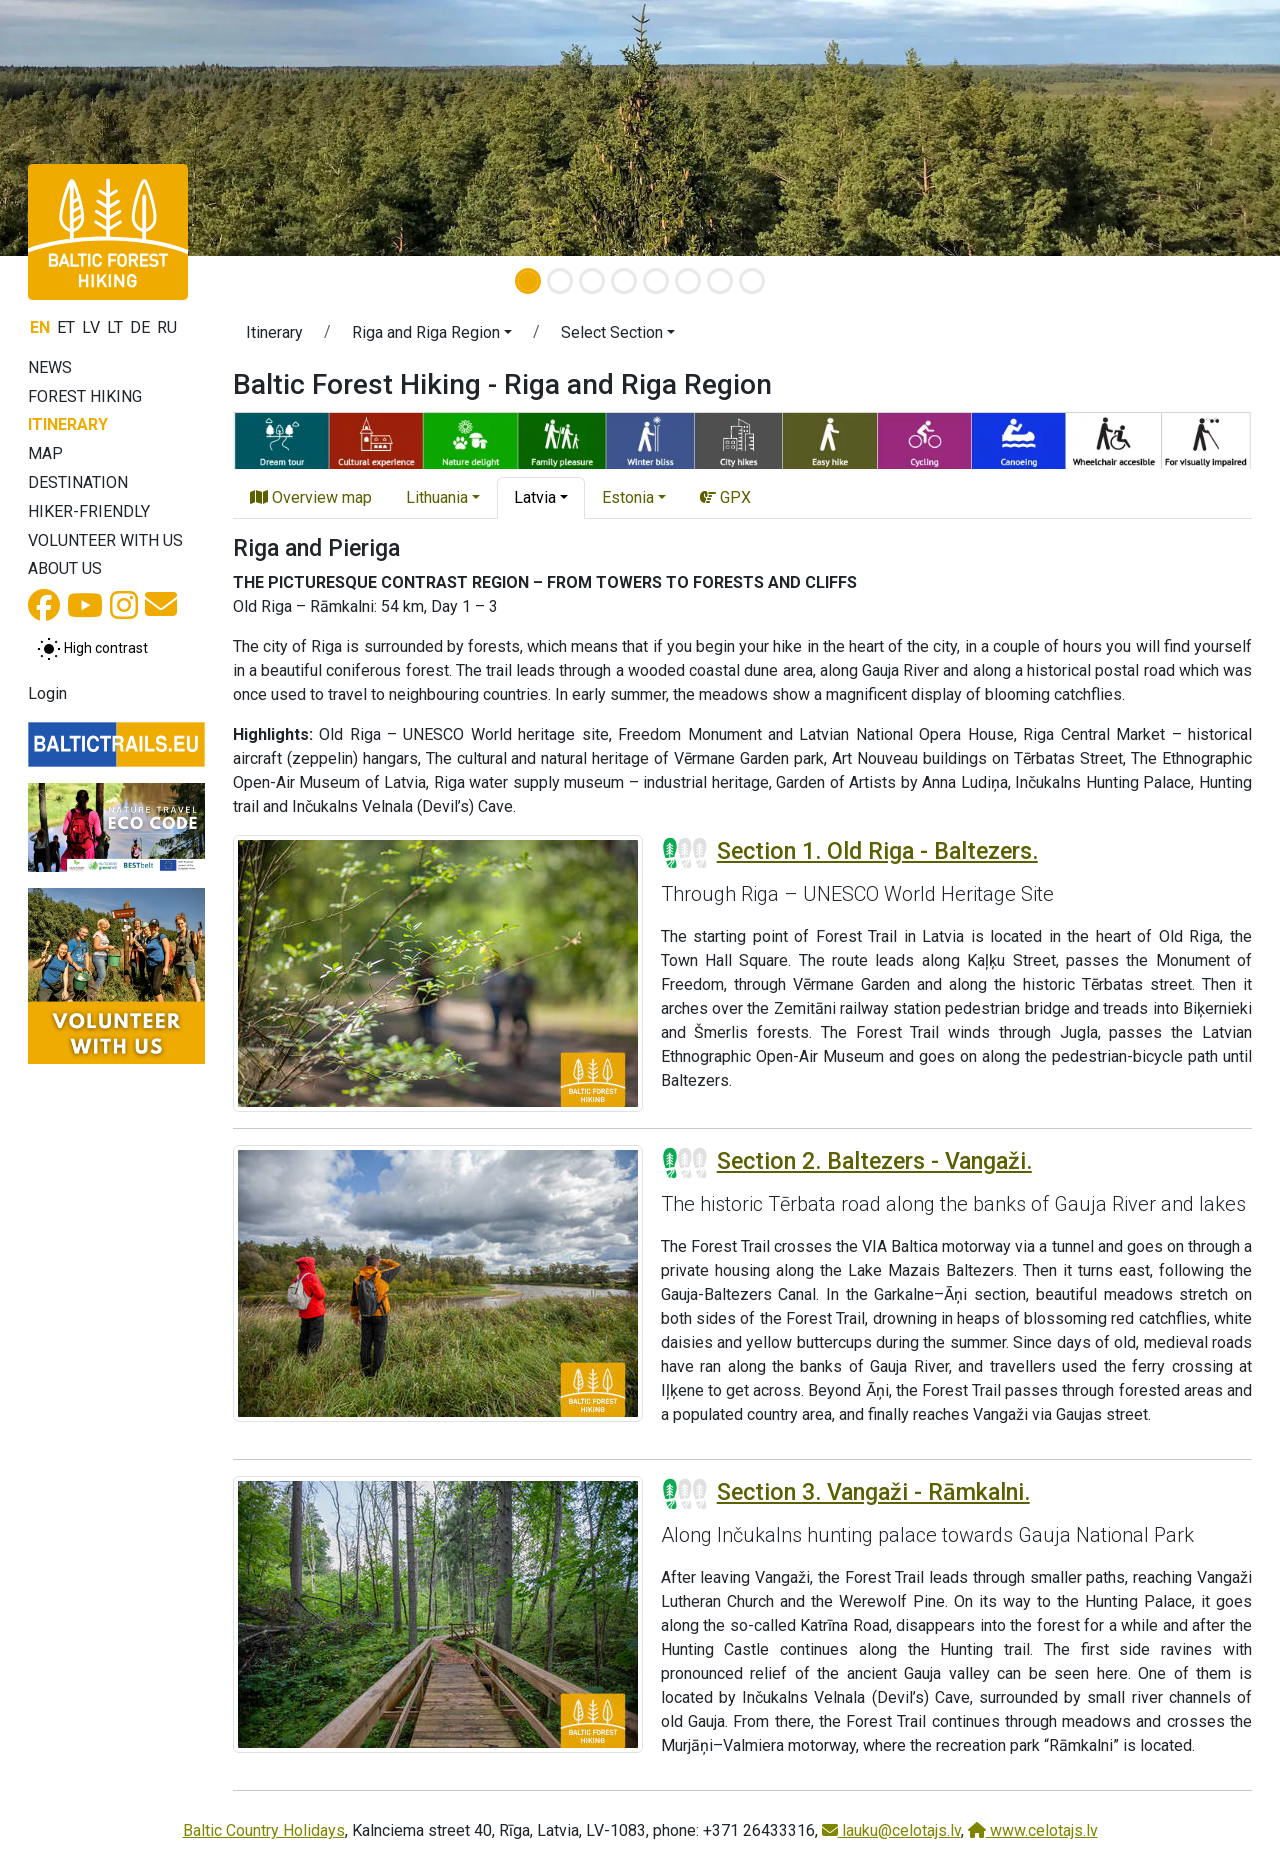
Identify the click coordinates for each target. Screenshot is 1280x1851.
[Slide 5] (656, 281)
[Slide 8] (752, 281)
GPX (725, 497)
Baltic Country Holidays (264, 1830)
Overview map (311, 497)
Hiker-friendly (89, 511)
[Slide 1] (528, 281)
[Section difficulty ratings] (685, 853)
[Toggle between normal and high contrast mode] (92, 649)
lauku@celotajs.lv (891, 1830)
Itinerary (68, 424)
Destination (78, 482)
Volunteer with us (105, 540)
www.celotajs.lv (1033, 1830)
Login (47, 693)
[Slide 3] (592, 281)
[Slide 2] (560, 281)
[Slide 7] (720, 281)
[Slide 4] (624, 281)
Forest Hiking (85, 396)
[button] (96, 128)
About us (65, 568)
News (50, 367)
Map (45, 453)
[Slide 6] (688, 281)
